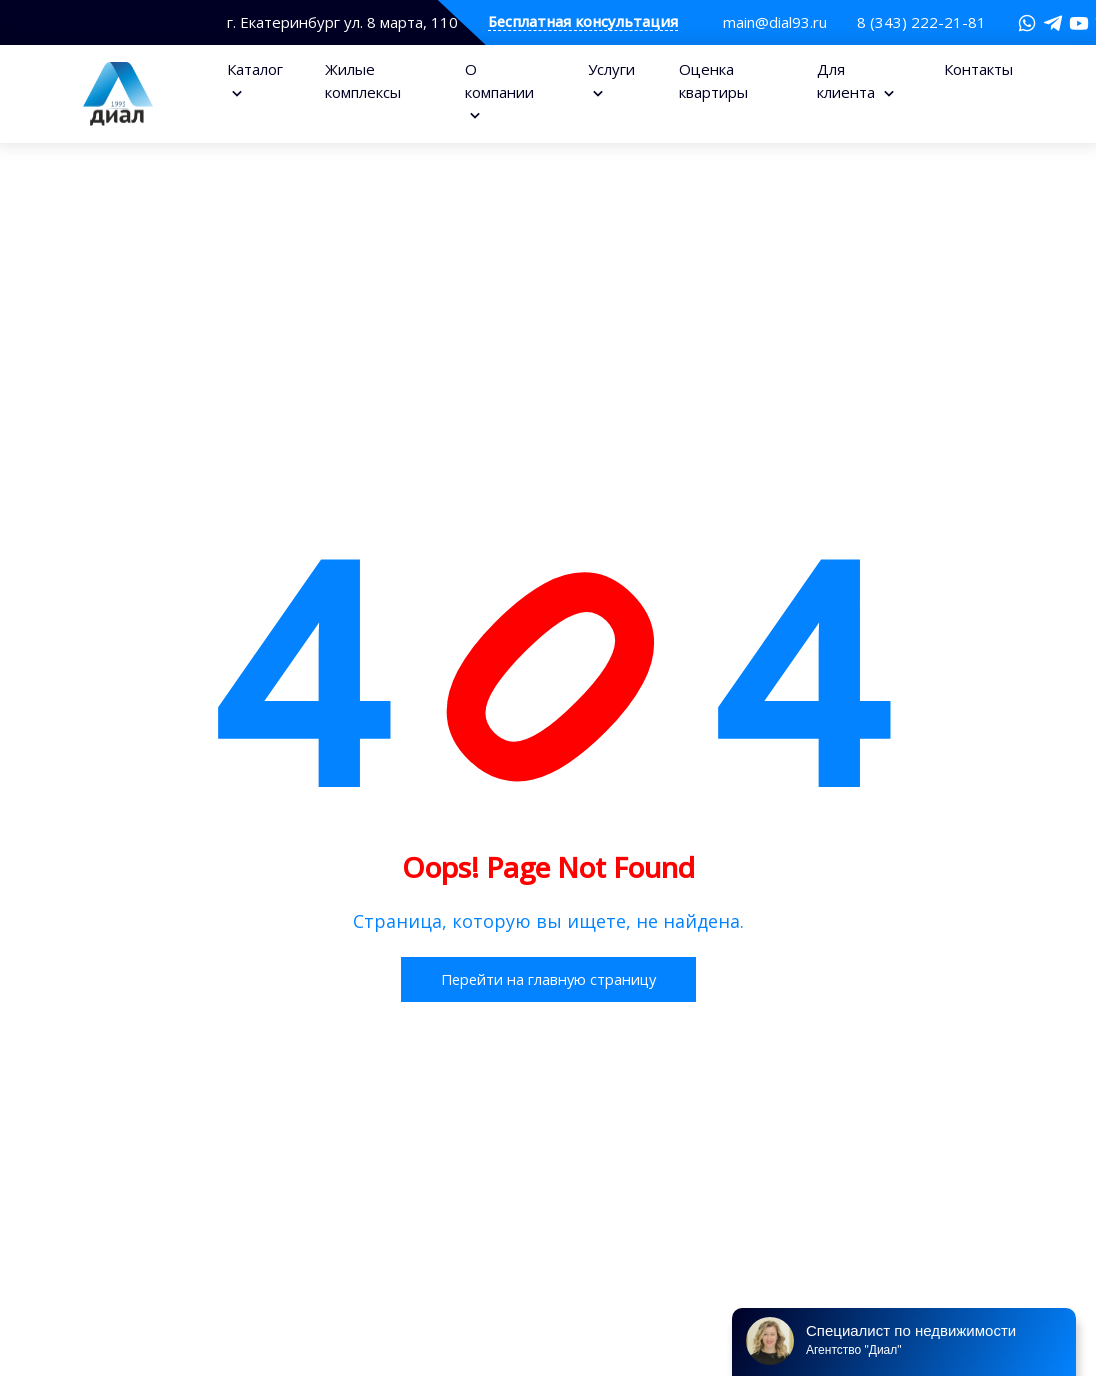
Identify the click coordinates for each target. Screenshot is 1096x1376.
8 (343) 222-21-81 (921, 22)
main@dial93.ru (775, 22)
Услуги (611, 69)
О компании (499, 80)
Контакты (978, 69)
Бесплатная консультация (583, 22)
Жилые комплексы (363, 80)
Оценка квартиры (713, 80)
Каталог (255, 69)
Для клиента (848, 80)
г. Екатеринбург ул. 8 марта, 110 (342, 22)
